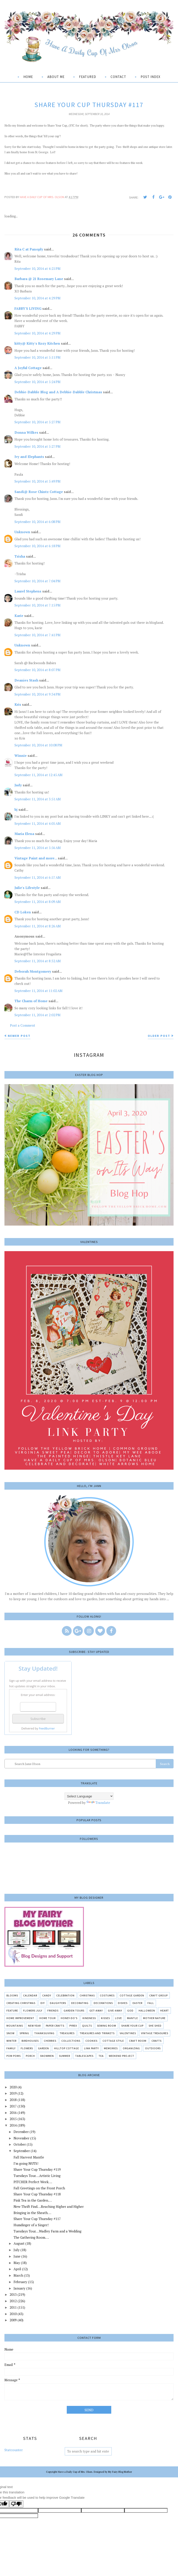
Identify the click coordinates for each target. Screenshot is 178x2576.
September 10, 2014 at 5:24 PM (37, 382)
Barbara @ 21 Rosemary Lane (38, 278)
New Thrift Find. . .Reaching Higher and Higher (49, 2206)
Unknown (22, 532)
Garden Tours (74, 2010)
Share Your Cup (132, 2025)
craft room (137, 2040)
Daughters (58, 2003)
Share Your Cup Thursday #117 (37, 2218)
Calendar (30, 1995)
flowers (27, 2048)
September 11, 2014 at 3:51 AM (37, 799)
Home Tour (47, 2018)
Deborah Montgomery (32, 971)
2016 (13, 2112)
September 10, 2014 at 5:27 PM (37, 422)
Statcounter (13, 2450)
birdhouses (30, 2040)
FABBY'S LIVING (27, 308)
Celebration (65, 1995)
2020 (13, 2087)
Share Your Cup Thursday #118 (37, 2194)
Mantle (132, 2018)
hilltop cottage (66, 2048)
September (22, 2151)
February (20, 2282)
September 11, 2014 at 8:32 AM (37, 961)
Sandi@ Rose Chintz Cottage (38, 491)
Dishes (122, 2003)
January (19, 2288)
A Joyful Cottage (28, 368)
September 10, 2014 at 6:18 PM (37, 546)
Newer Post (19, 1036)
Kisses (105, 2018)
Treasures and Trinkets (97, 2033)
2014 (13, 2125)
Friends (53, 2010)
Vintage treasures (154, 2033)
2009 (13, 2320)
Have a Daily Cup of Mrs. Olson (75, 2471)
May (17, 2262)
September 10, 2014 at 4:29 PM (37, 298)
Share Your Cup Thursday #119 (37, 2169)
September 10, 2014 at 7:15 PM (37, 605)
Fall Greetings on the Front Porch (39, 2188)
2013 (13, 2294)
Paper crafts (55, 2025)
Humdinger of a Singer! (31, 2225)
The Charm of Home (31, 1001)
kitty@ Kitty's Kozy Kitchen (37, 343)
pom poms (13, 2055)
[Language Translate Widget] (89, 1796)
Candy (46, 1995)
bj (16, 809)
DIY (42, 2003)
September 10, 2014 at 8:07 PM (37, 670)
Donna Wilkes (26, 432)
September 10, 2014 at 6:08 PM (37, 521)
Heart (164, 2010)
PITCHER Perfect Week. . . (33, 2182)
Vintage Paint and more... (35, 858)
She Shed (155, 2025)
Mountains (14, 2025)
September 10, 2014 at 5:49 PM (37, 481)
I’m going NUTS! (26, 2163)
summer (64, 2055)
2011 (13, 2307)
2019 (13, 2093)
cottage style (113, 2040)
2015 (13, 2119)
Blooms (12, 1995)
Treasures (67, 2033)
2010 (13, 2314)
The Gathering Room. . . (31, 2237)
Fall (151, 2003)
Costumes (107, 1995)
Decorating (80, 2003)
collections (70, 2040)
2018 (13, 2099)
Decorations (103, 2003)
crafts (157, 2040)
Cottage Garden (132, 1995)
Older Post (159, 1036)
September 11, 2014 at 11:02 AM (38, 990)
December (21, 2131)
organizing (131, 2048)
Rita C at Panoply (28, 249)
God (130, 2010)
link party (91, 2048)
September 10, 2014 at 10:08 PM (38, 745)
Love (118, 2018)
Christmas (87, 1995)
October (20, 2144)
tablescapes (84, 2055)
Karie (18, 615)
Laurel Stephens (27, 591)
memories (111, 2048)
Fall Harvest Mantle (29, 2157)
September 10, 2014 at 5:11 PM (37, 357)
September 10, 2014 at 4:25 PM (37, 268)
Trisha (19, 556)
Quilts (87, 2025)
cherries (50, 2040)
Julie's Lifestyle (27, 887)
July (17, 2250)
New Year (34, 2025)
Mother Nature (154, 2018)
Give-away (115, 2010)
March (18, 2275)
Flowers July (32, 2010)
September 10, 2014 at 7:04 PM (37, 581)
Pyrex (73, 2025)
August (19, 2243)
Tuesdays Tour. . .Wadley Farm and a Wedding (47, 2231)
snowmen (47, 2055)
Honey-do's (69, 2018)
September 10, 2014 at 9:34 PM (37, 694)
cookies (91, 2040)
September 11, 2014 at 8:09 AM (37, 901)
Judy (18, 785)
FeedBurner (47, 1728)
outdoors (153, 2048)
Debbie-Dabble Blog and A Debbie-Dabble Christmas (58, 392)
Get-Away (96, 2010)
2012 (13, 2301)
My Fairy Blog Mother (120, 2471)
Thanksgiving (44, 2033)
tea (101, 2055)
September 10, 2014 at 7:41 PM (37, 635)
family (11, 2048)
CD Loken (22, 912)
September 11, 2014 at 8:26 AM (37, 926)
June (17, 2256)
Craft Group (158, 1995)
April (17, 2269)
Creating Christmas (20, 2003)
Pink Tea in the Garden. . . (33, 2200)
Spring (24, 2033)
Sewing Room (106, 2025)
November (21, 2138)
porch (30, 2055)
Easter (137, 2003)
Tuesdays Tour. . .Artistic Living (37, 2175)
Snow (10, 2033)
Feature (12, 2010)
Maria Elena (24, 833)
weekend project (121, 2055)
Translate (98, 1802)
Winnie (20, 755)
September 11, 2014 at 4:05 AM (37, 823)
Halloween (147, 2010)
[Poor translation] (16, 2504)
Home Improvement (20, 2018)
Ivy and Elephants (29, 456)
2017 (13, 2106)
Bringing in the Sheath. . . (32, 2212)
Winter (11, 2040)
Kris (17, 704)
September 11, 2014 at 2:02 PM (37, 1015)
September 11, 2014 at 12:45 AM (38, 775)
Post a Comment (22, 1025)
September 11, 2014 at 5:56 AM (37, 847)
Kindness (89, 2018)
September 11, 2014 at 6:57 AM (37, 877)
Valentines (128, 2033)
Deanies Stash (26, 680)
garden (43, 2048)
